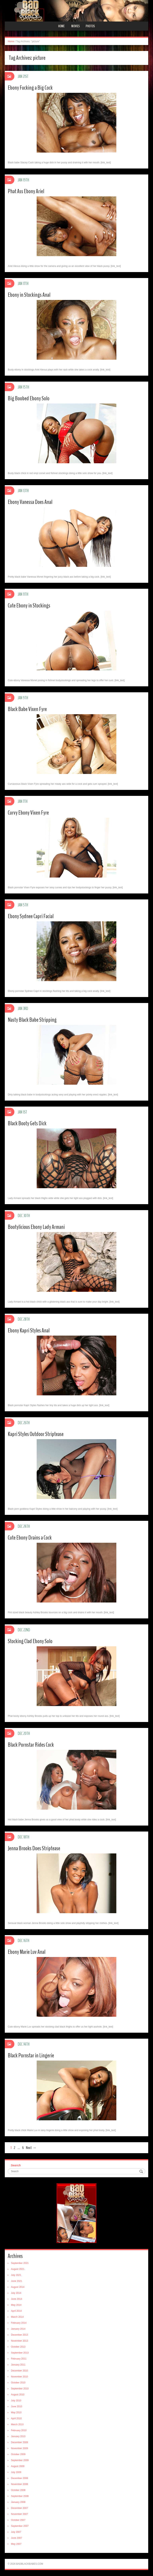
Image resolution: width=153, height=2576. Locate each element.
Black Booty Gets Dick (27, 1123)
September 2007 (20, 2526)
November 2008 (19, 2484)
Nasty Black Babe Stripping (32, 1020)
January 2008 (18, 2502)
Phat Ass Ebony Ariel (26, 191)
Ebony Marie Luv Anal (26, 1952)
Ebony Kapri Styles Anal (29, 1330)
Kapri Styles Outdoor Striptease (36, 1434)
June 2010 (16, 2406)
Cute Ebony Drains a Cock (30, 1538)
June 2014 (16, 2299)
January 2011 (18, 2364)
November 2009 (19, 2448)
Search (16, 2165)
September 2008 (20, 2496)
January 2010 (18, 2436)
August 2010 (17, 2394)
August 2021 (17, 2269)
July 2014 (16, 2293)
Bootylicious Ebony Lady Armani (36, 1227)
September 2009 (20, 2460)
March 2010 (17, 2424)
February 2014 (18, 2322)
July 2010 (16, 2400)
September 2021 (20, 2263)
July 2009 (16, 2472)
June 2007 (16, 2538)
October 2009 (18, 2454)
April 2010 (16, 2418)
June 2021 (16, 2281)
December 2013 (19, 2334)
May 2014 (16, 2305)
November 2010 (19, 2376)
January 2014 (18, 2328)
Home (61, 26)
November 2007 (19, 2514)
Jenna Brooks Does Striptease (34, 1848)
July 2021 (16, 2275)
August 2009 (17, 2466)
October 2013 (18, 2346)
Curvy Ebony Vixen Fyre (28, 813)
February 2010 (18, 2430)
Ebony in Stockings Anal (29, 295)
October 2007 (18, 2520)
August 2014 (17, 2287)
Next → (31, 2147)
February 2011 (18, 2358)
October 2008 (18, 2490)
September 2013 (20, 2352)
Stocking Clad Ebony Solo (30, 1641)
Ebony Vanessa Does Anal (30, 502)
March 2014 (17, 2316)
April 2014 (16, 2311)
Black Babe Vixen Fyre (27, 709)
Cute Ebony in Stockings (29, 605)
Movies (75, 26)
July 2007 (16, 2532)
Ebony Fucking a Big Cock (30, 88)
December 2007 (19, 2508)
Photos (90, 26)
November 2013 (19, 2340)
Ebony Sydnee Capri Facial (31, 916)
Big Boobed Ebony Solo (28, 398)
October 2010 (18, 2382)
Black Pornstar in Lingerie (31, 2055)
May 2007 (16, 2544)
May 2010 (16, 2412)
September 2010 (20, 2388)
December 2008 (19, 2478)
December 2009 (19, 2442)
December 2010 (19, 2370)
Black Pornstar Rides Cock (31, 1745)
